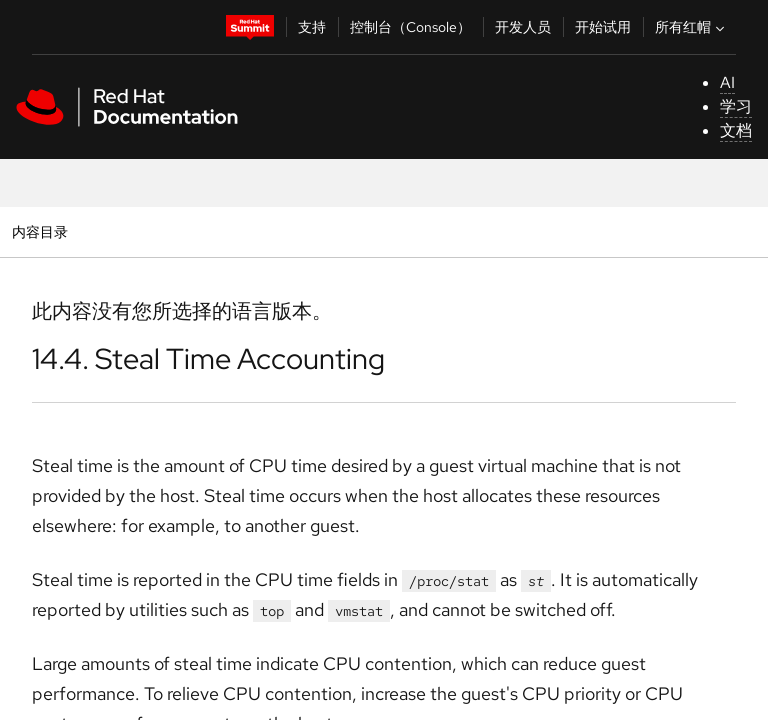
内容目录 (39, 231)
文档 (736, 130)
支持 (312, 27)
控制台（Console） (410, 27)
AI (727, 82)
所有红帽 (692, 27)
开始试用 (603, 27)
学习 (736, 106)
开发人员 (523, 27)
